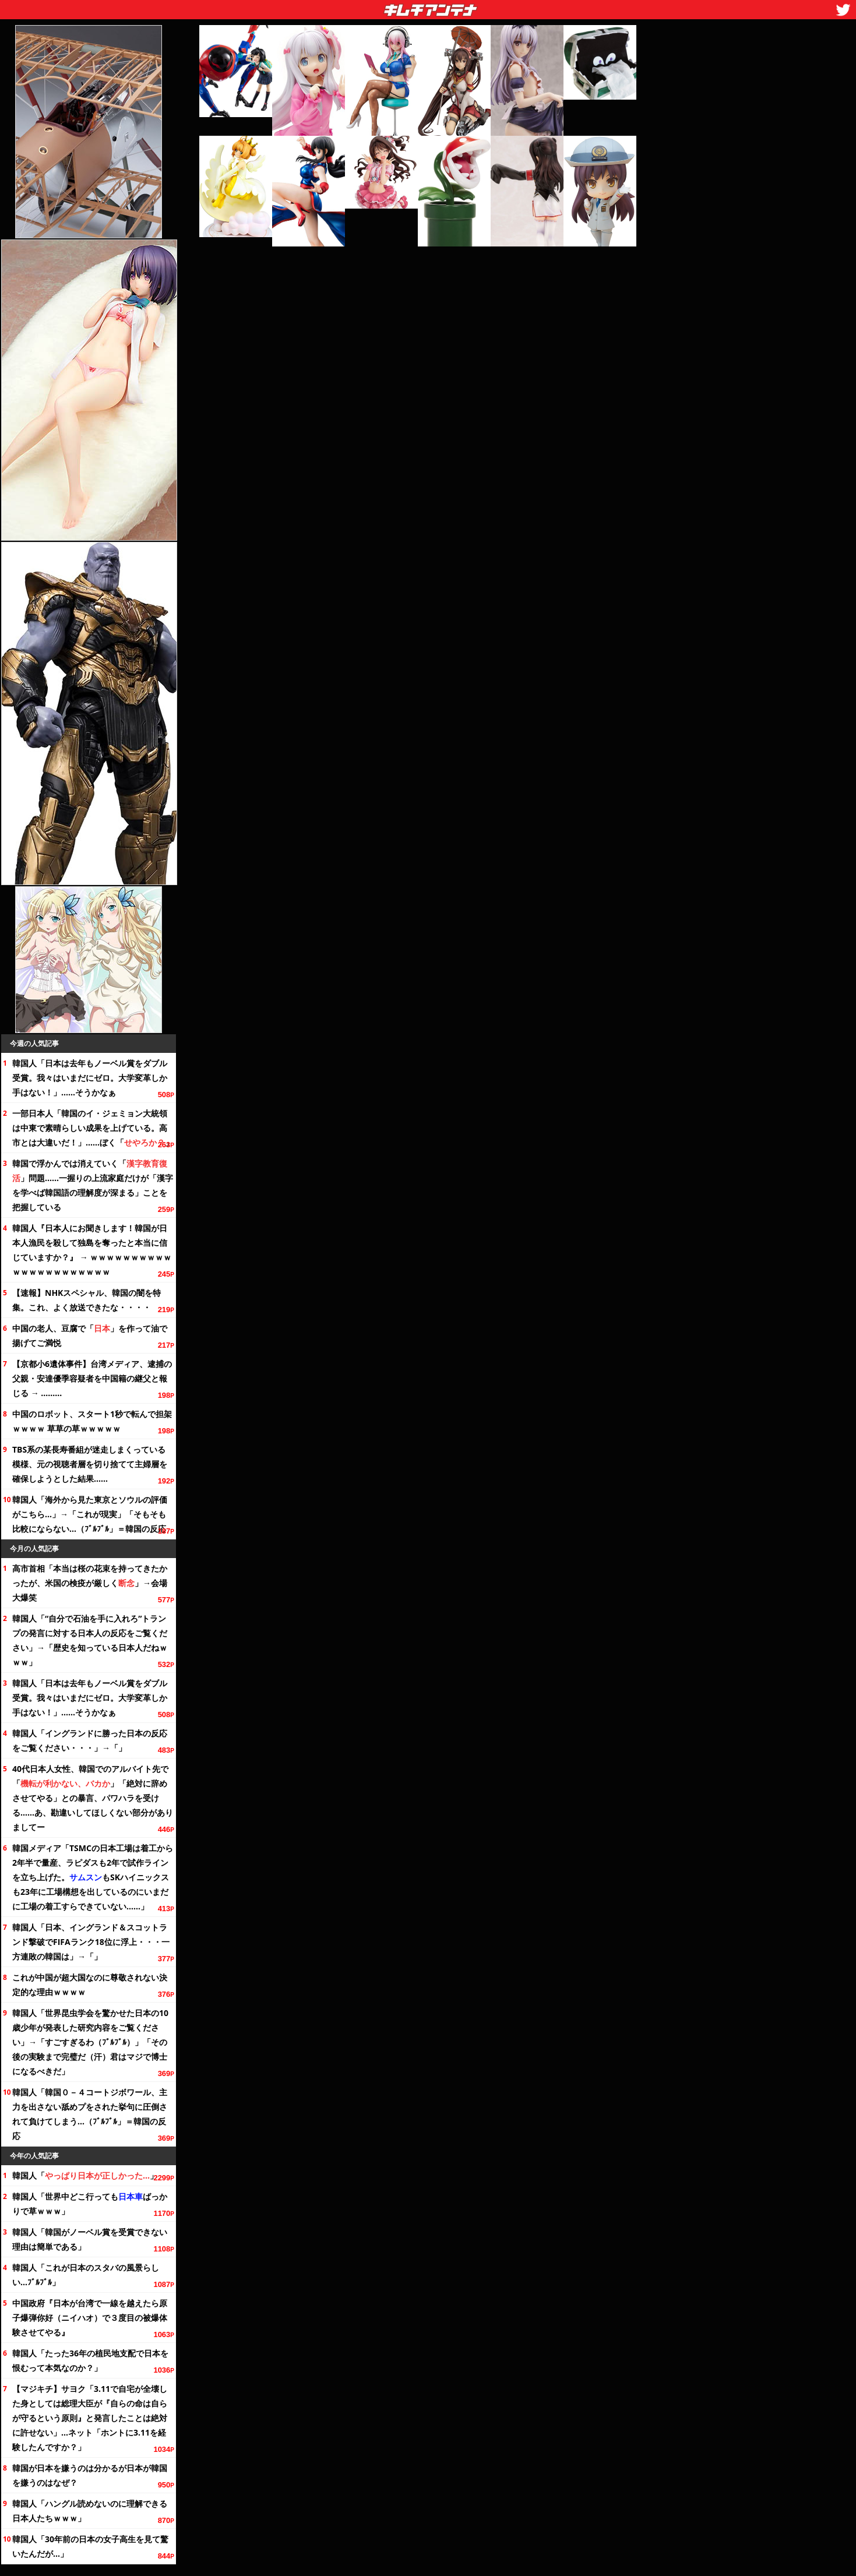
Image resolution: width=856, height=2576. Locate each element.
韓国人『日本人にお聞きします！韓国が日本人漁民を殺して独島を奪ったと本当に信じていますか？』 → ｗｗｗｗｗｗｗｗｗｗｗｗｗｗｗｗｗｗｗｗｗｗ (91, 1249)
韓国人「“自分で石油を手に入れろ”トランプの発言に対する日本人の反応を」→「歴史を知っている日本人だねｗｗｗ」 (89, 1640)
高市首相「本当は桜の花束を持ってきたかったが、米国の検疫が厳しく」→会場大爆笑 (89, 1583)
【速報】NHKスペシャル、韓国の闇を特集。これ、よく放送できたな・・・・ (86, 1300)
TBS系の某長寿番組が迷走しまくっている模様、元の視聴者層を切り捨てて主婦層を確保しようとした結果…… (89, 1464)
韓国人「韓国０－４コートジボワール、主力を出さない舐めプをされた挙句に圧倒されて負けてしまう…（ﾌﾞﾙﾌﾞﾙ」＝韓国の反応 (89, 2114)
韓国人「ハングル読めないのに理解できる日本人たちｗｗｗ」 (89, 2511)
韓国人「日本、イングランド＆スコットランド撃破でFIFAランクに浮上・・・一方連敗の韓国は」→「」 (91, 1942)
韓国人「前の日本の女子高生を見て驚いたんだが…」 (90, 2546)
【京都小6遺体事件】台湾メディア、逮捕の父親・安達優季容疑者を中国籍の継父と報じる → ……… (92, 1378)
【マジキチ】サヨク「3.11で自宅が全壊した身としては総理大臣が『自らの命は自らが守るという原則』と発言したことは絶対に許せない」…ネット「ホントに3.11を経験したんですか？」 (89, 2417)
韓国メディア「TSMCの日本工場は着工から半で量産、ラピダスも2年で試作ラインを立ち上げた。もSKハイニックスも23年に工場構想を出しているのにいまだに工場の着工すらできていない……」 (92, 1877)
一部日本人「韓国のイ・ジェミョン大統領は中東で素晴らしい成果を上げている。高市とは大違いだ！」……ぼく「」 (92, 1128)
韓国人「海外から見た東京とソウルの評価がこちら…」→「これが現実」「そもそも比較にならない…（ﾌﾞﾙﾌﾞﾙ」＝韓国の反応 (89, 1514)
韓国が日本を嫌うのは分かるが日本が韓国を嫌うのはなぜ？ (89, 2475)
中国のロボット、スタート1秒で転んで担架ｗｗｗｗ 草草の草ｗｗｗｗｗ (92, 1421)
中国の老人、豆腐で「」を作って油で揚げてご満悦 (89, 1335)
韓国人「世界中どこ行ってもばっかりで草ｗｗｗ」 (89, 2203)
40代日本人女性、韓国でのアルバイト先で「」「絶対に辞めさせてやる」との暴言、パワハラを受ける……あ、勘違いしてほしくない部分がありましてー (92, 1798)
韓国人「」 (85, 2175)
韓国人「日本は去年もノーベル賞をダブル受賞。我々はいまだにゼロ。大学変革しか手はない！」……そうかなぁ (89, 1078)
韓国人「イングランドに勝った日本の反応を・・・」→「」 (89, 1740)
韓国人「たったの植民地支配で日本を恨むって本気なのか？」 (90, 2360)
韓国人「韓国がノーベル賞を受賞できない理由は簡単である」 (89, 2239)
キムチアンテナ (344, 6)
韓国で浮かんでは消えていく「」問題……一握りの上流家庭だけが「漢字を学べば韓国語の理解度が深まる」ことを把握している (92, 1185)
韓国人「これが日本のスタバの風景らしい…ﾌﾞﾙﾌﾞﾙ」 (85, 2275)
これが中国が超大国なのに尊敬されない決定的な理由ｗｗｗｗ (89, 1984)
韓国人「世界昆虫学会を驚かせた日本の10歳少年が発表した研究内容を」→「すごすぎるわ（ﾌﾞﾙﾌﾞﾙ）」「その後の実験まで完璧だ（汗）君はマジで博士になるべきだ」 (90, 2042)
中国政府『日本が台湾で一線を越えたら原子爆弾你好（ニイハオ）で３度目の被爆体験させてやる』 (89, 2317)
